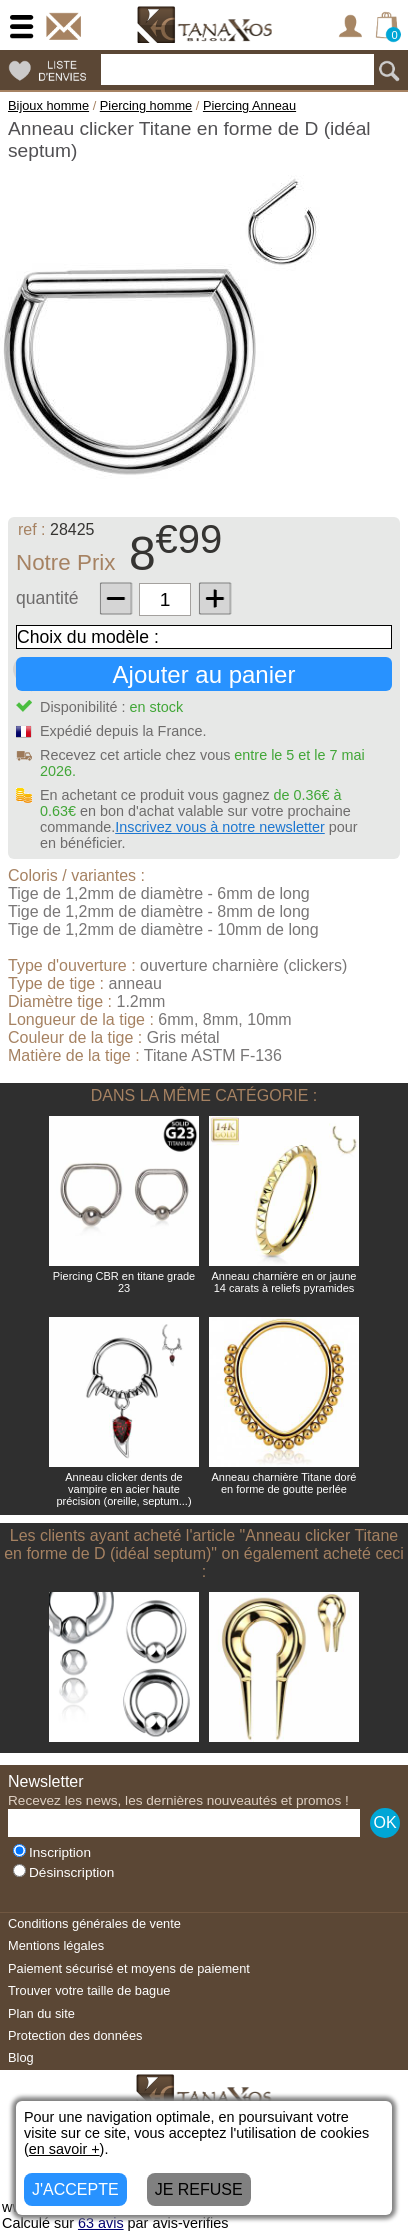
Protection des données (75, 2035)
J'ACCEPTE (75, 2189)
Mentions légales (56, 1945)
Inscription (52, 1852)
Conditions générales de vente (94, 1923)
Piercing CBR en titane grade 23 (124, 1282)
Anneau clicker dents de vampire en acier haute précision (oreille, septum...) (123, 1489)
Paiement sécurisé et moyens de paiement (129, 1968)
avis (101, 2223)
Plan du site (41, 2013)
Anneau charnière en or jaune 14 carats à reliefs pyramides (284, 1282)
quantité (47, 598)
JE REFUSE (199, 2189)
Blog (21, 2057)
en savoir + (64, 2149)
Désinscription (63, 1872)
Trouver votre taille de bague (89, 1990)
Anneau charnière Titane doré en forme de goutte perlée (284, 1483)
